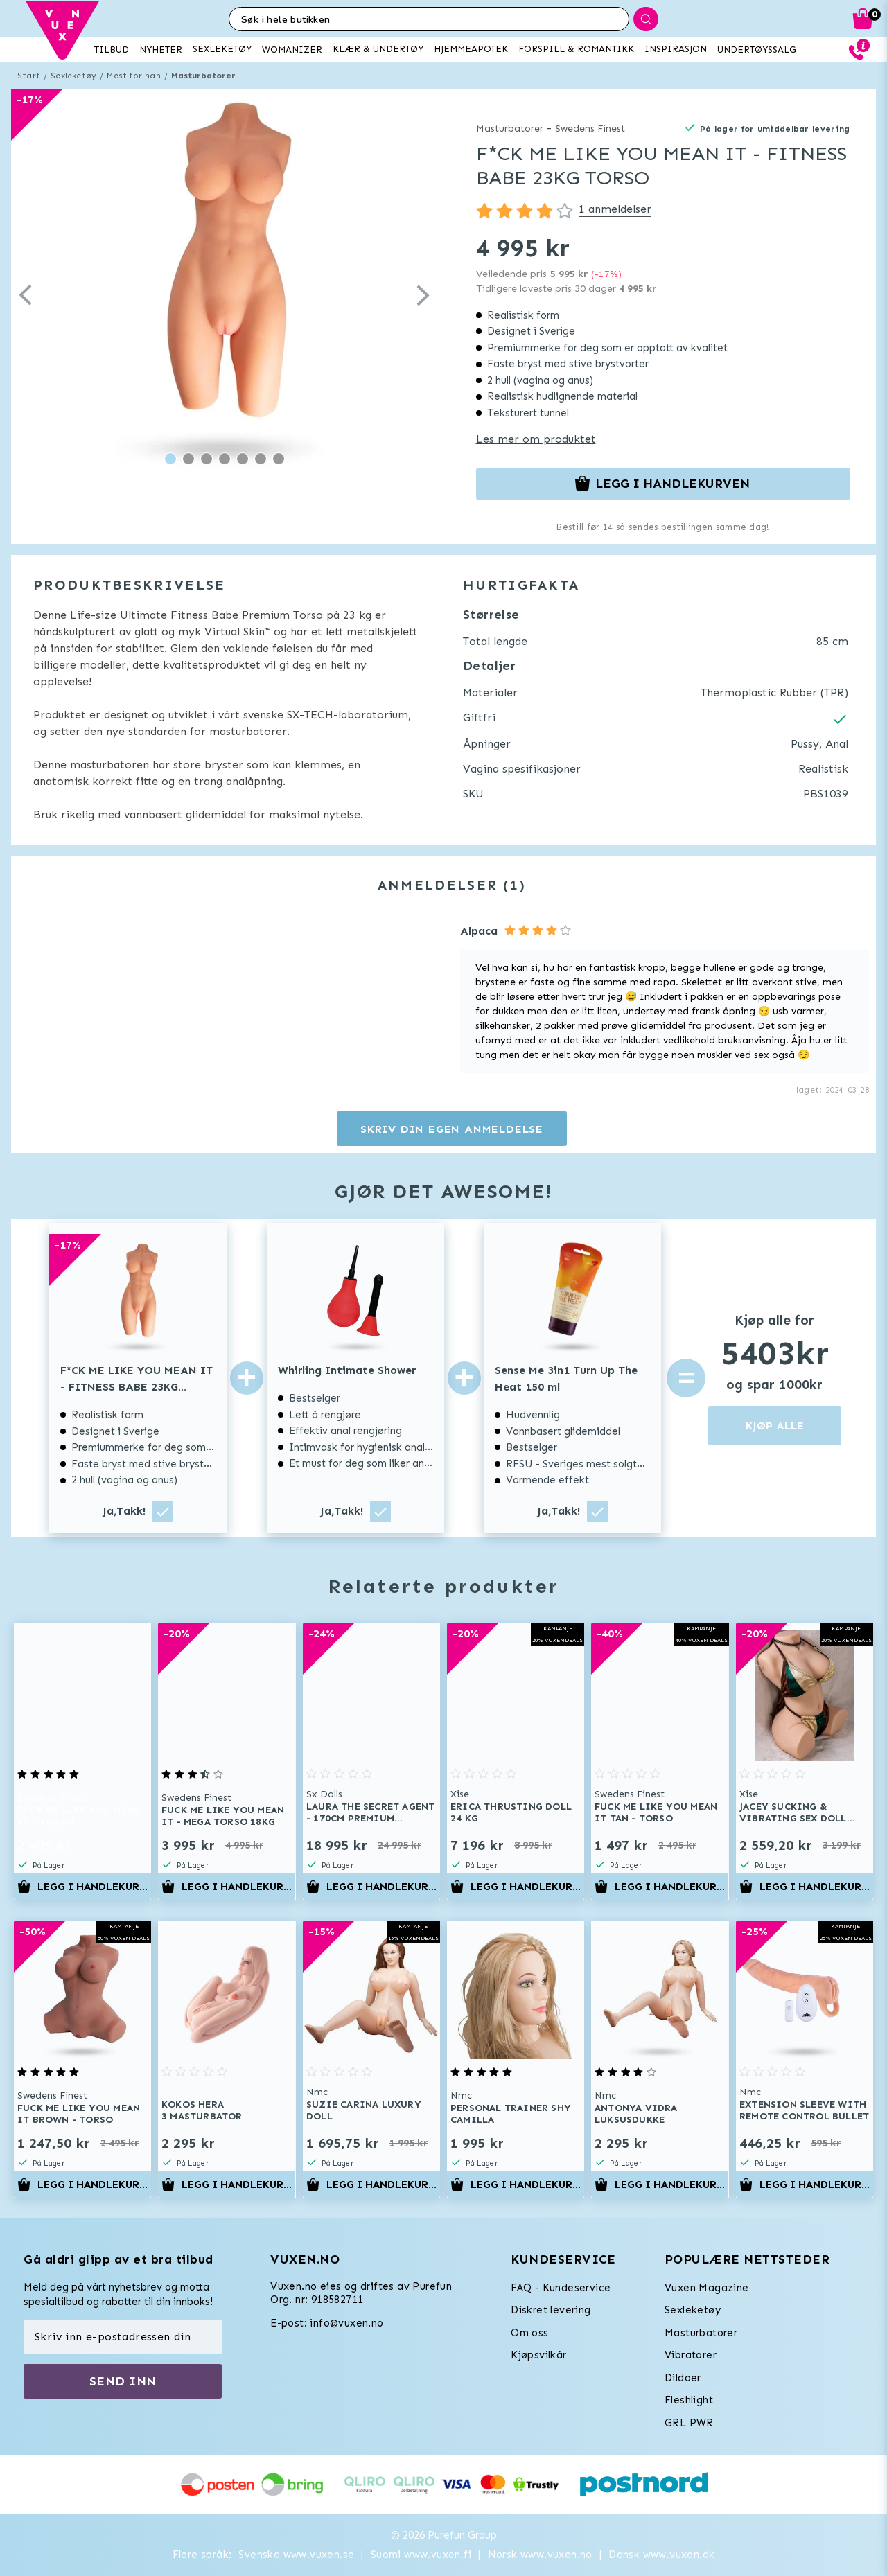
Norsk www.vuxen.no (540, 2554)
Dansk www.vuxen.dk (661, 2554)
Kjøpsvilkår (538, 2355)
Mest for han (133, 75)
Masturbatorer (203, 75)
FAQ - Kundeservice (561, 2288)
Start (28, 75)
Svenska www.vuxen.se (296, 2554)
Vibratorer (691, 2355)
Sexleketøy (73, 75)
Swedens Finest (590, 128)
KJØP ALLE (775, 1425)
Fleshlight (689, 2400)
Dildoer (683, 2378)
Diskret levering (550, 2310)
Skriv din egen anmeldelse (451, 1129)
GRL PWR (689, 2423)
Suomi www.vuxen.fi (421, 2554)
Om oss (529, 2333)
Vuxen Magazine (707, 2288)
